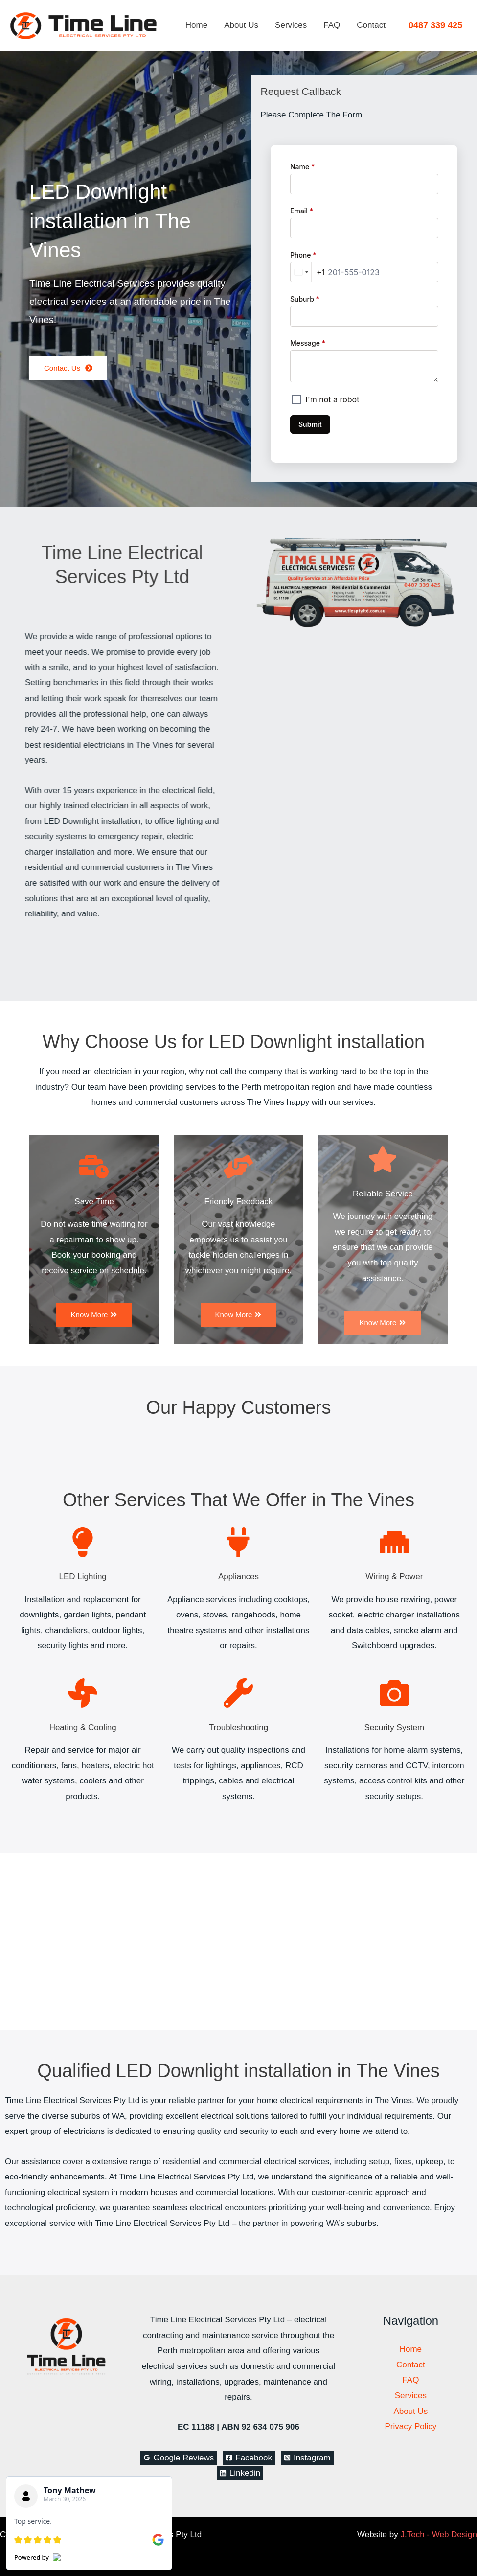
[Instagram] (307, 2458)
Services (291, 25)
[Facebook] (249, 2458)
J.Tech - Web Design (438, 2534)
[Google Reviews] (178, 2458)
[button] (435, 25)
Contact (371, 25)
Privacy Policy (410, 2426)
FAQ (331, 25)
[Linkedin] (240, 2473)
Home (196, 25)
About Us (241, 25)
